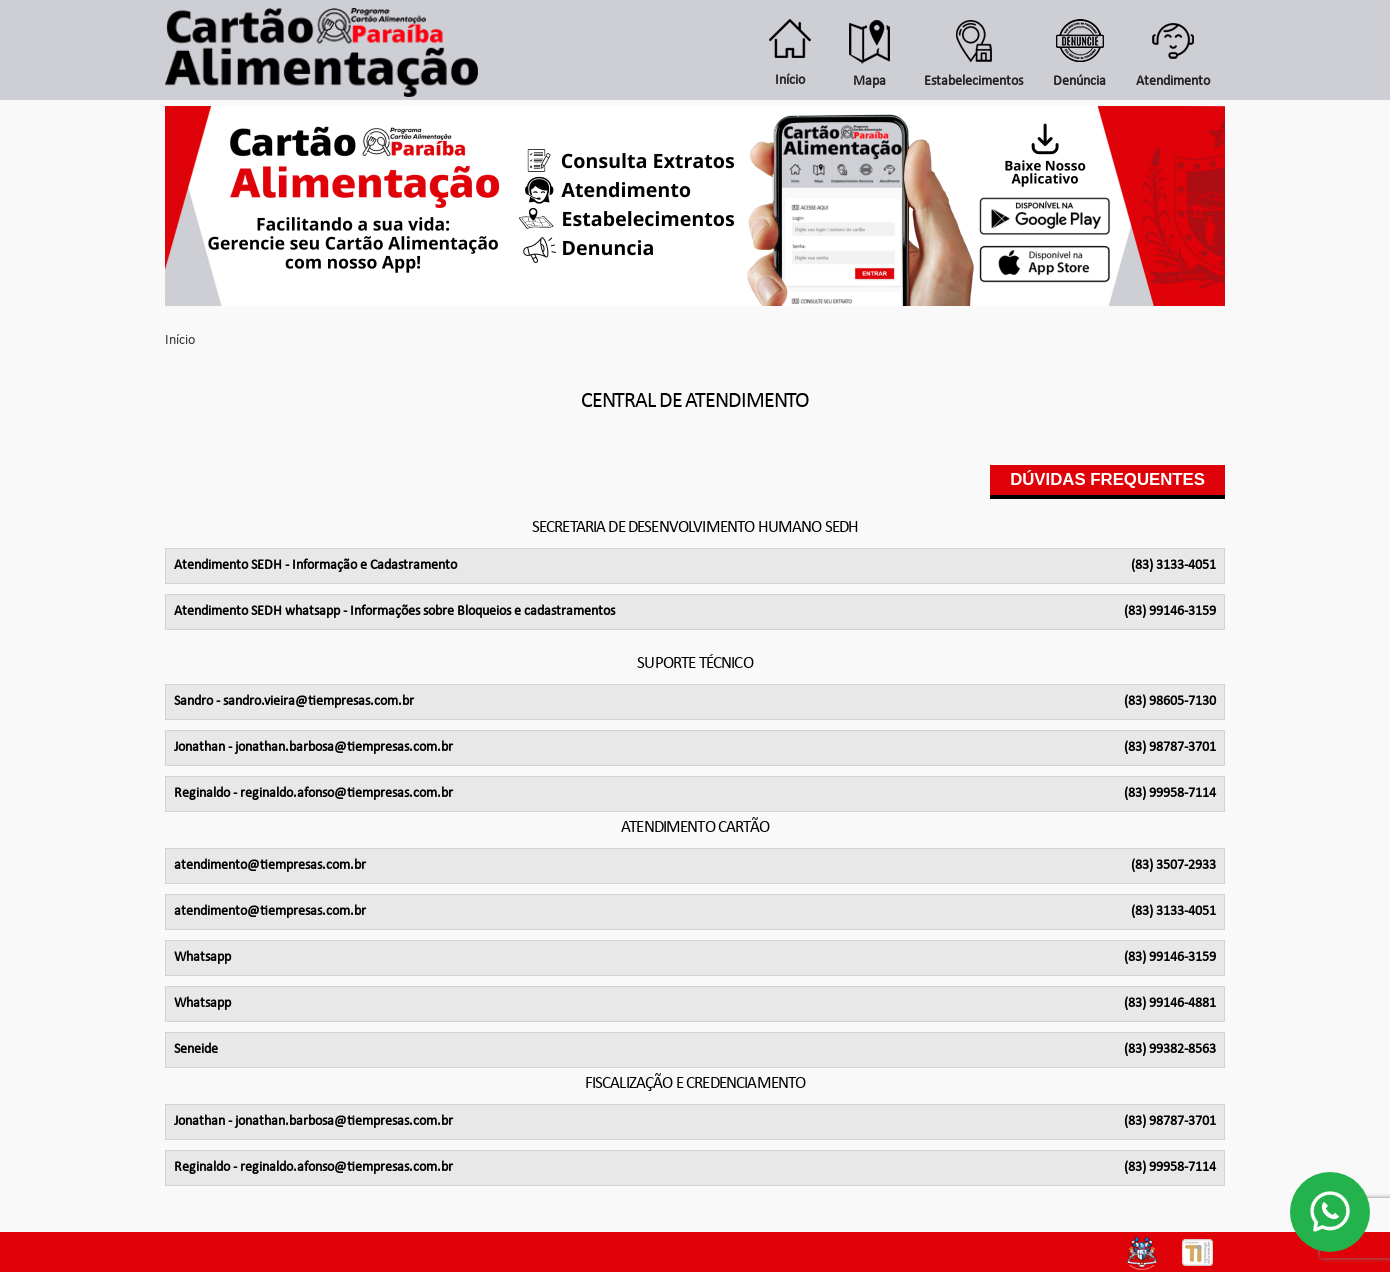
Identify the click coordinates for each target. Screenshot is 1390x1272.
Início (180, 340)
